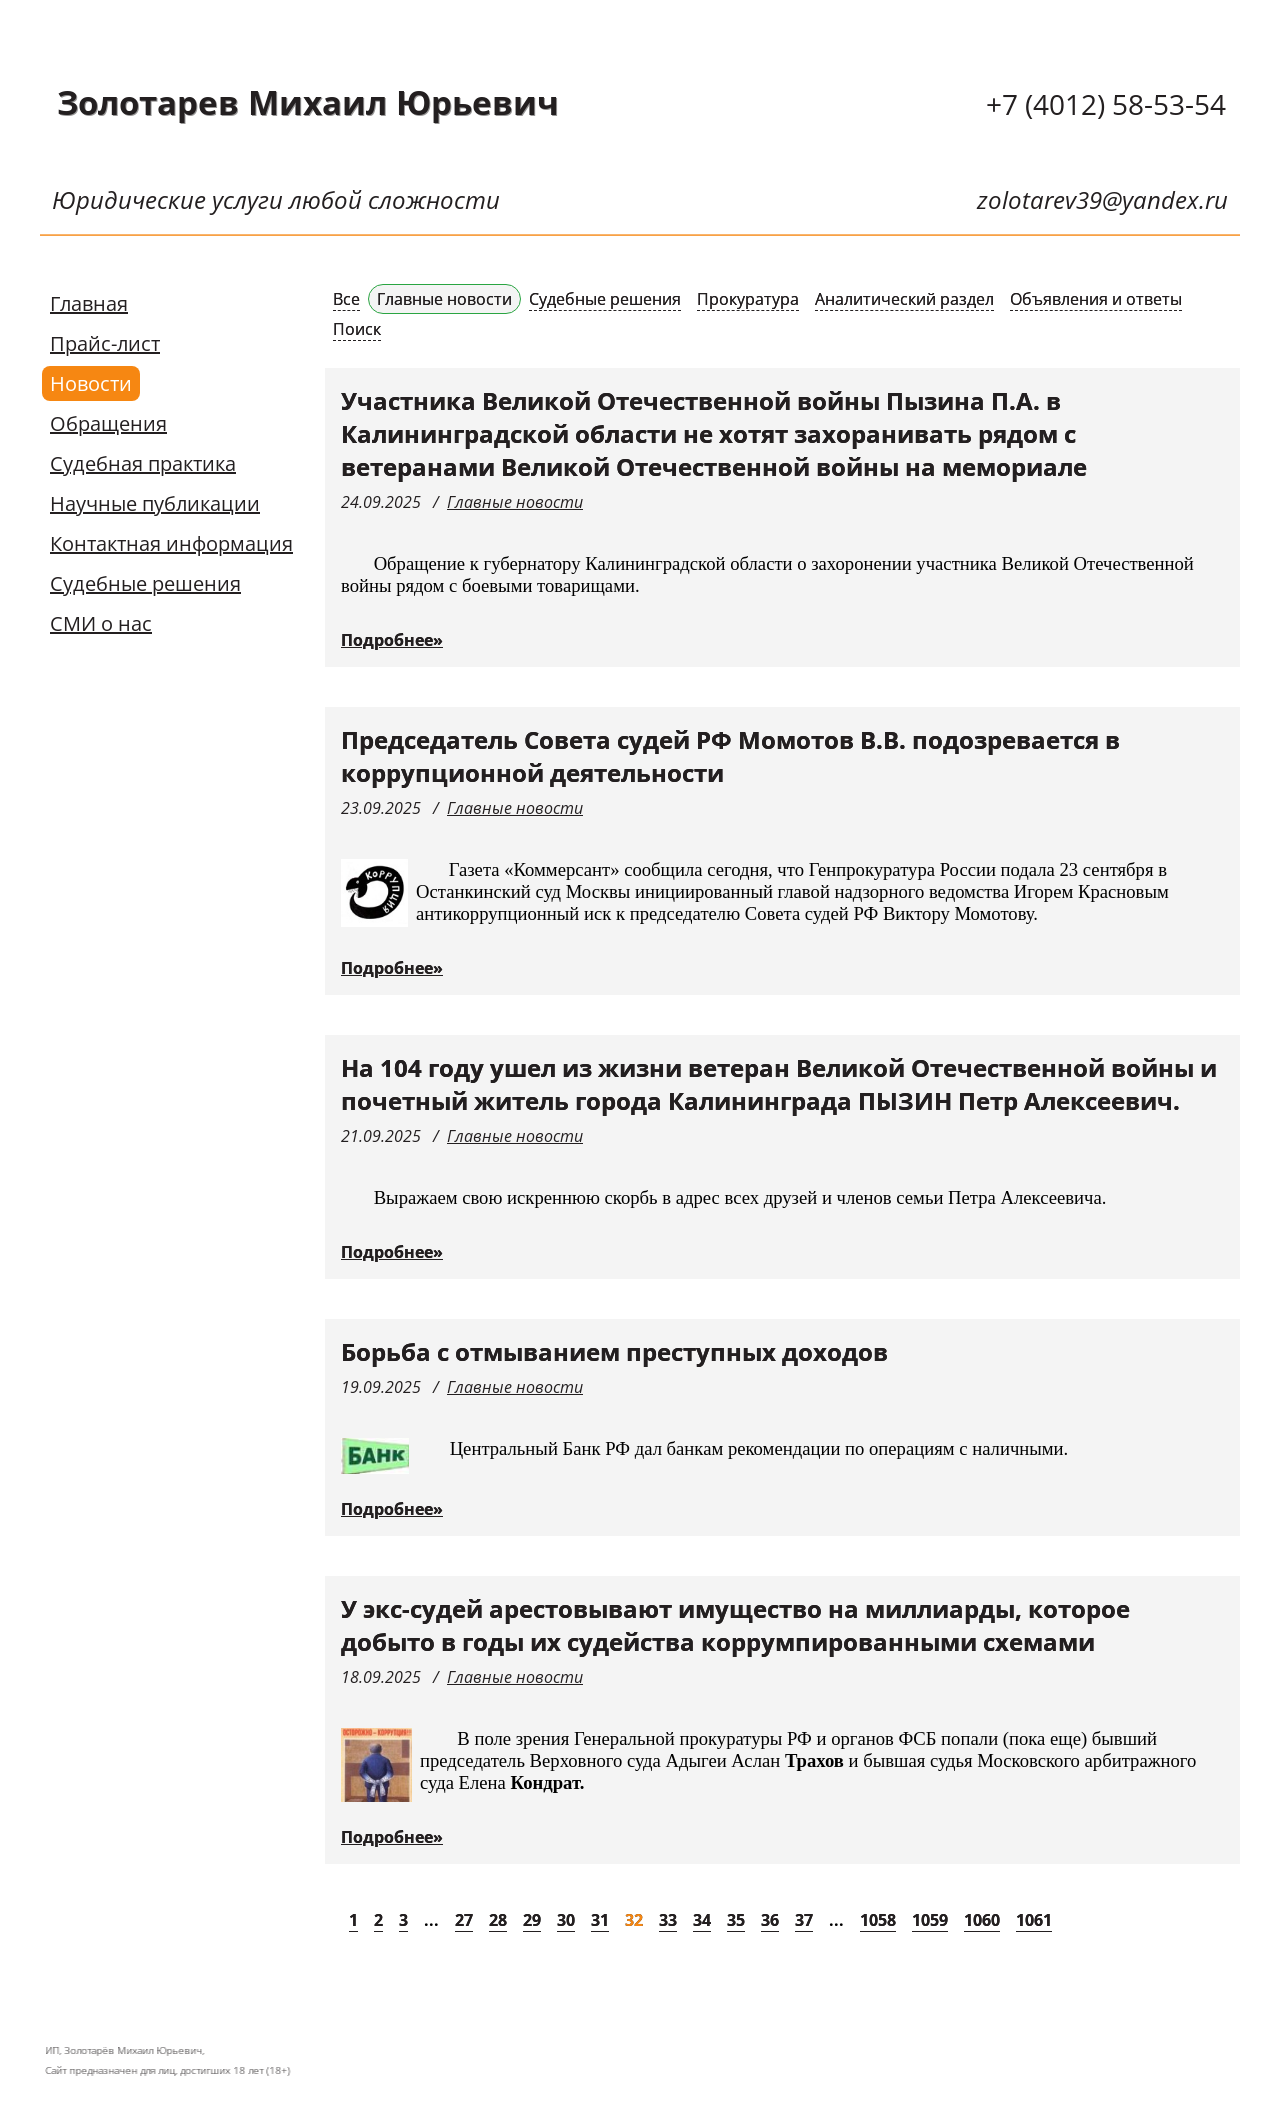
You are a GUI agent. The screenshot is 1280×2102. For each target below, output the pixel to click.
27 (464, 1920)
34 (702, 1920)
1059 (930, 1920)
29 (532, 1920)
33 (668, 1920)
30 (566, 1920)
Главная (89, 303)
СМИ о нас (101, 623)
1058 (878, 1920)
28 (498, 1920)
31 (600, 1920)
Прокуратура (748, 299)
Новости (91, 383)
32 (634, 1920)
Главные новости (444, 299)
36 (770, 1920)
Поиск (357, 329)
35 (736, 1920)
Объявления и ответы (1096, 299)
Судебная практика (143, 463)
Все (346, 299)
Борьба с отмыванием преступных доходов (614, 1351)
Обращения (108, 423)
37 (804, 1920)
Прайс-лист (105, 343)
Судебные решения (145, 583)
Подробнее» (392, 640)
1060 (982, 1920)
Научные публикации (155, 503)
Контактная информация (171, 543)
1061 (1034, 1920)
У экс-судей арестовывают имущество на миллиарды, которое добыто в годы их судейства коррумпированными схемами (735, 1625)
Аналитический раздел (904, 299)
